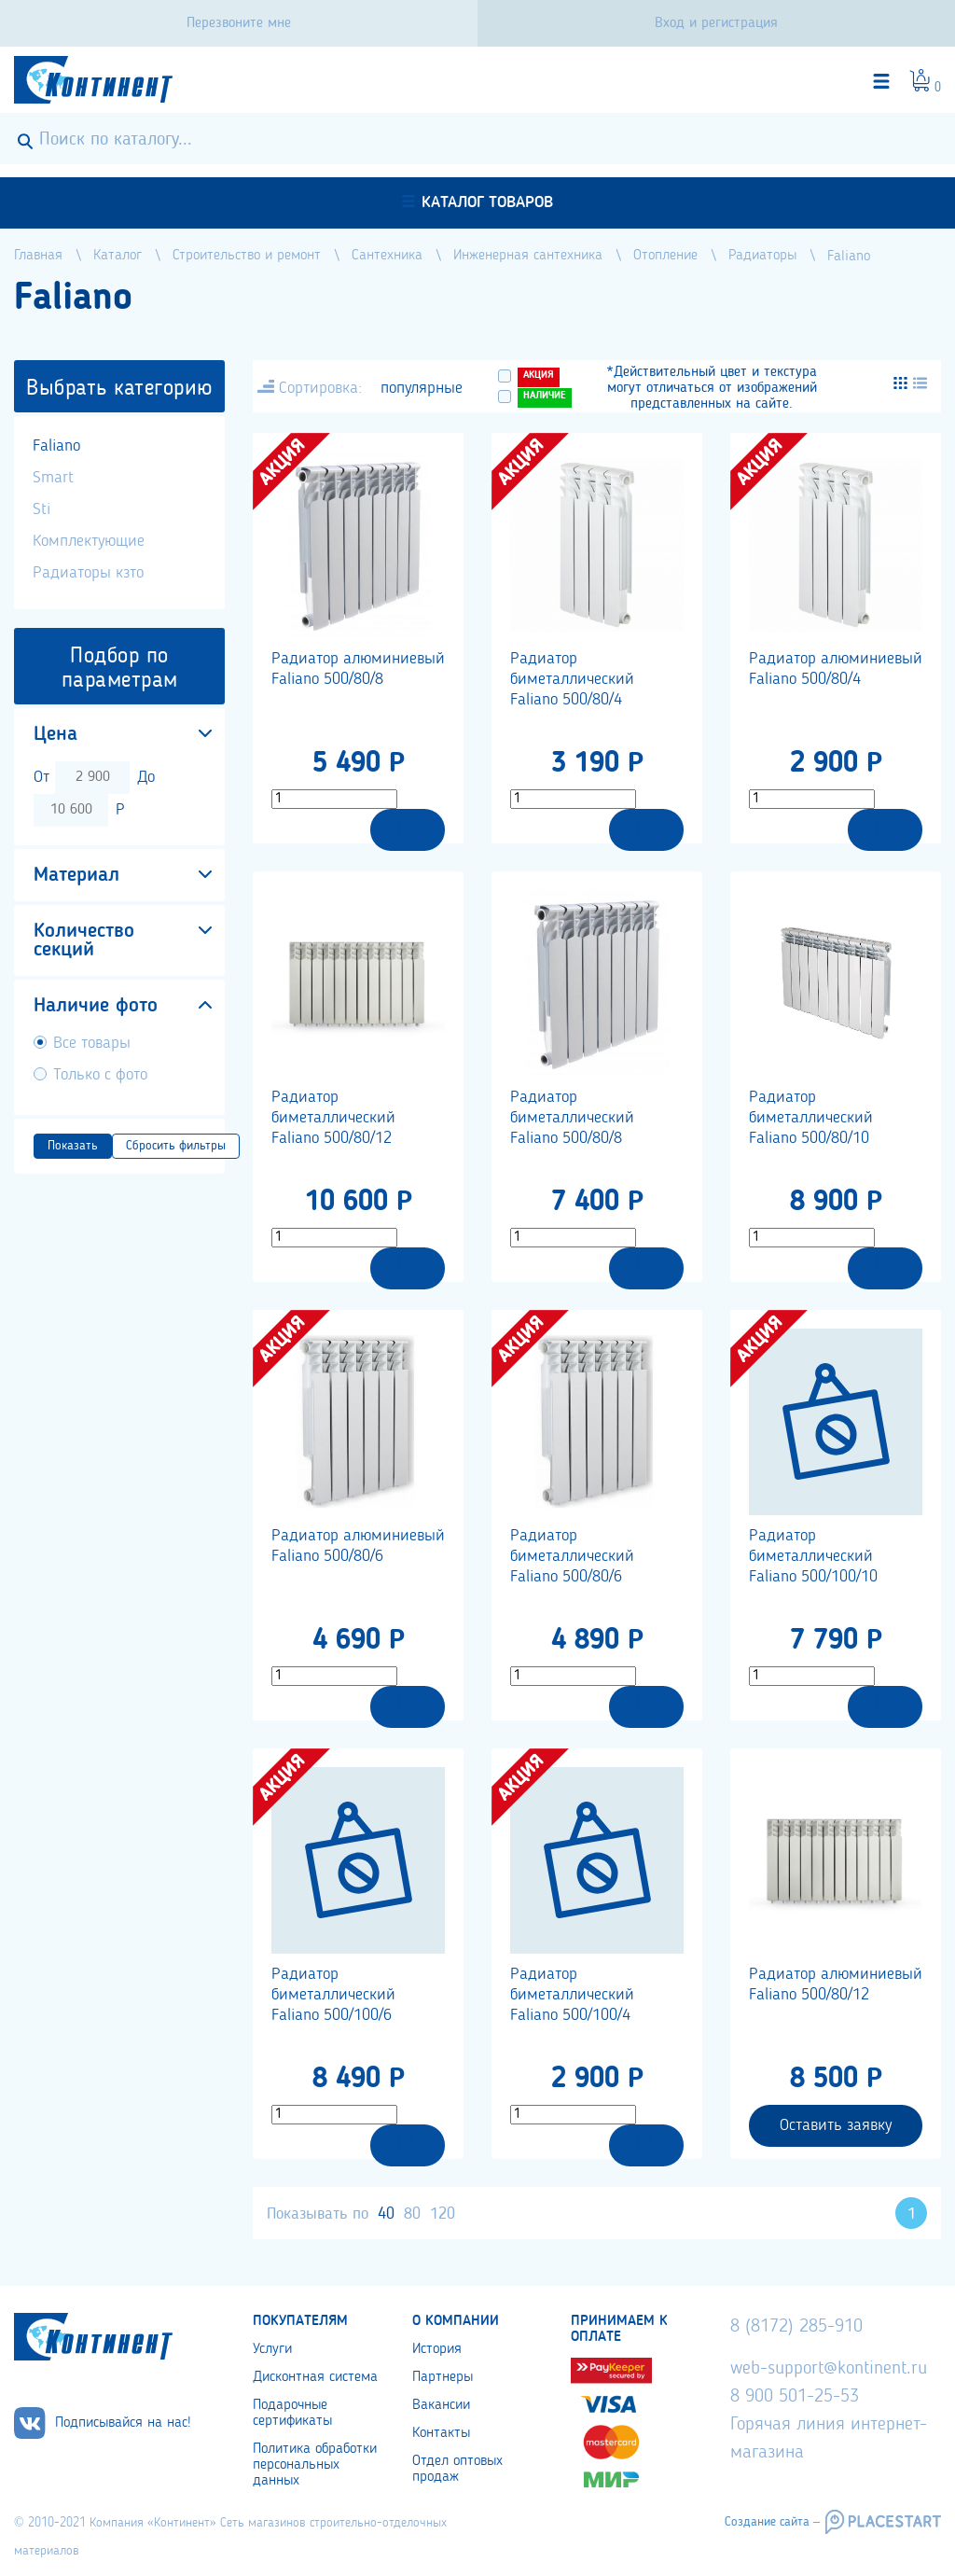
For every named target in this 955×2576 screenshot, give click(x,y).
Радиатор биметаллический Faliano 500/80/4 (572, 679)
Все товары (92, 1043)
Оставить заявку (836, 2125)
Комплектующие (89, 541)
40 (386, 2214)
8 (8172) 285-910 (796, 2327)
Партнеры (442, 2377)
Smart (53, 477)
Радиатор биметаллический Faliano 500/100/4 (572, 1995)
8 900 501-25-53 (794, 2397)
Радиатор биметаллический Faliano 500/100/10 (813, 1556)
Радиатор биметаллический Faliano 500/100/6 (333, 1995)
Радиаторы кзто (88, 572)
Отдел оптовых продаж (457, 2469)
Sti (41, 509)
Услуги (272, 2349)
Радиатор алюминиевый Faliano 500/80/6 (358, 1546)
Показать (73, 1145)
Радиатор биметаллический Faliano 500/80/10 (811, 1118)
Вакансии (441, 2405)
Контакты (441, 2433)
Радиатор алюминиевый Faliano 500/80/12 (835, 1984)
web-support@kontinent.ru (828, 2369)
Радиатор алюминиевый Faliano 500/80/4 (835, 669)
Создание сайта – (772, 2521)
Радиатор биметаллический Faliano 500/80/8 (572, 1118)
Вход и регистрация (716, 23)
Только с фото (100, 1074)
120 (442, 2214)
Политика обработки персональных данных (315, 2465)
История (437, 2349)
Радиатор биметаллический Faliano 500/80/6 (572, 1556)
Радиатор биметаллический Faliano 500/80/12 (333, 1118)
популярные (422, 388)
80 (412, 2214)
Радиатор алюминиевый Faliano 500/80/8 (358, 669)
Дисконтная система (315, 2377)
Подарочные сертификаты (292, 2413)
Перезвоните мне (239, 23)
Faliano (56, 446)
